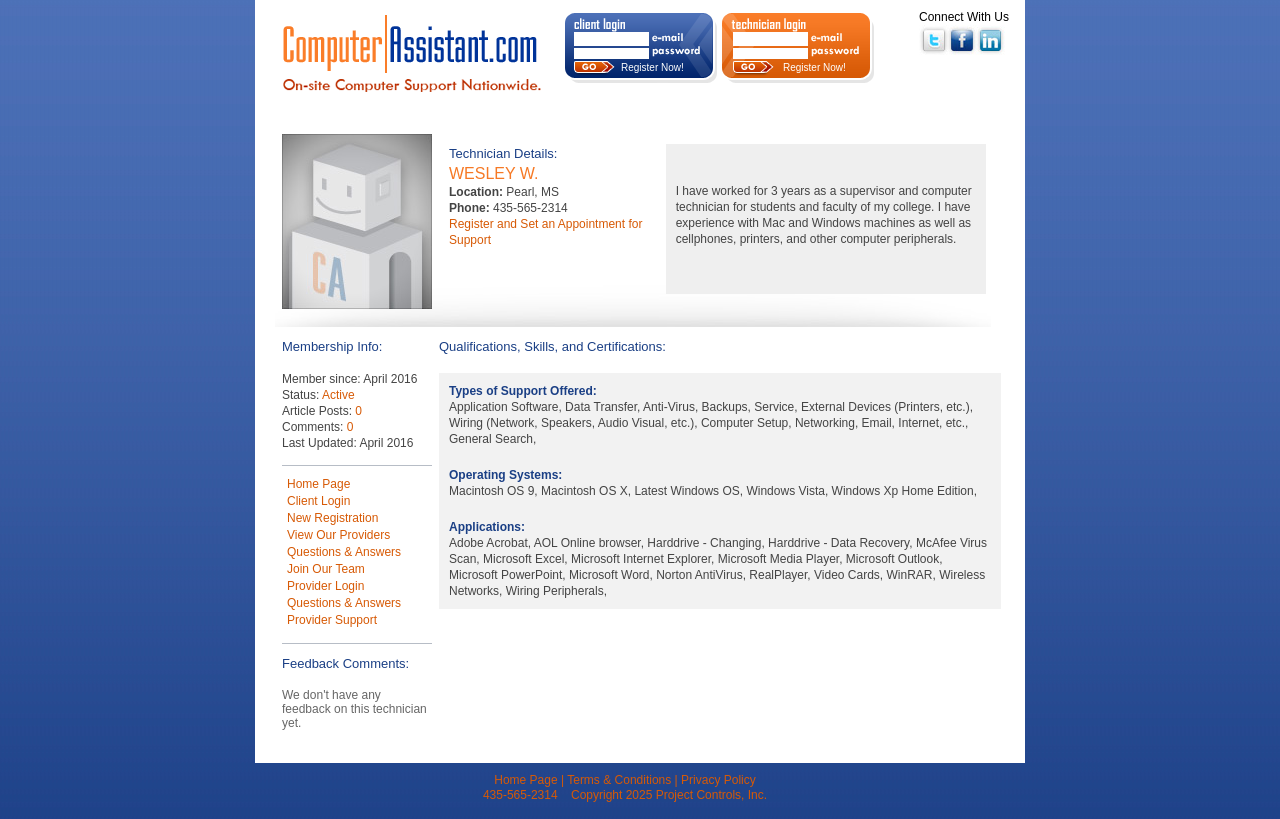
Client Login (318, 501)
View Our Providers (338, 535)
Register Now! (652, 67)
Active (338, 395)
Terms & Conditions (619, 780)
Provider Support (332, 620)
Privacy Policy (718, 780)
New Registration (332, 518)
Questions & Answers (344, 552)
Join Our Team (326, 569)
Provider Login (325, 586)
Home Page (318, 484)
